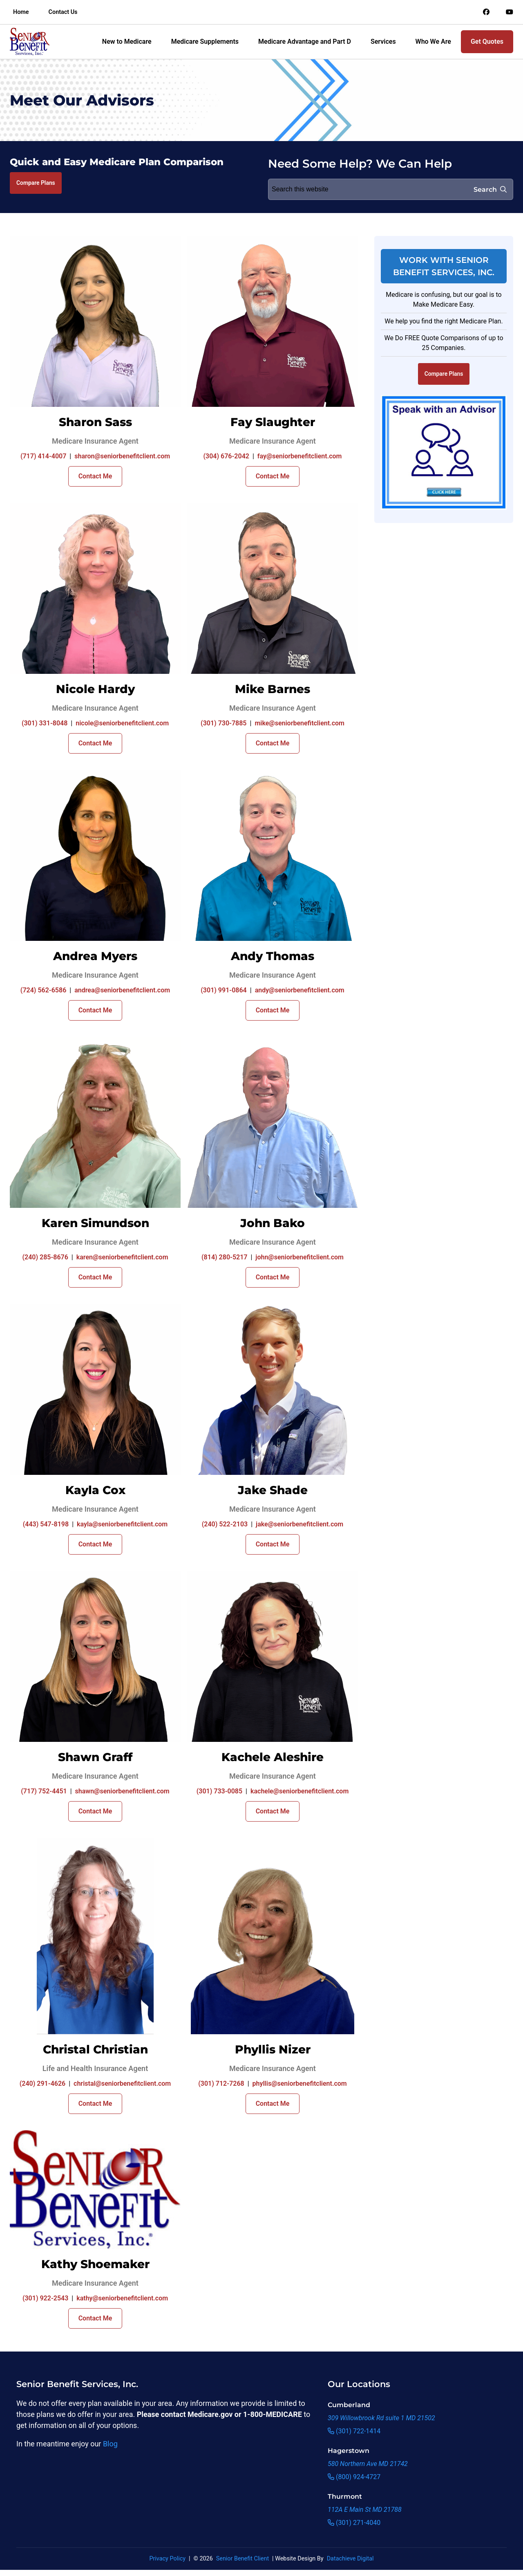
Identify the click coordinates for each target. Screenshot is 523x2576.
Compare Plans (35, 183)
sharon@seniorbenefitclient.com (122, 456)
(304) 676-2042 (226, 456)
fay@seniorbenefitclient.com (299, 456)
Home (21, 12)
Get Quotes (487, 41)
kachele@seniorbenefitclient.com (299, 1791)
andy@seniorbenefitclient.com (299, 990)
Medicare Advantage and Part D (304, 41)
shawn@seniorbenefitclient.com (122, 1791)
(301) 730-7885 (223, 723)
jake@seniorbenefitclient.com (299, 1524)
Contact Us (63, 12)
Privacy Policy (167, 2558)
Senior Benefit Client (242, 2558)
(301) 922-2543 (45, 2298)
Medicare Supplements (205, 41)
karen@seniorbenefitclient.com (122, 1257)
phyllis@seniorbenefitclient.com (300, 2083)
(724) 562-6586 (43, 990)
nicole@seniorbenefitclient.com (122, 723)
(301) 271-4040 (354, 2523)
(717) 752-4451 (44, 1791)
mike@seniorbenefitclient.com (299, 723)
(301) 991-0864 (223, 990)
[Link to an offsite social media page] (486, 12)
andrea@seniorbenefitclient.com (122, 990)
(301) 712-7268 (221, 2083)
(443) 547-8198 (46, 1524)
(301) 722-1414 (354, 2431)
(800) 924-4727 (354, 2477)
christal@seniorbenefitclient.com (122, 2083)
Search (490, 189)
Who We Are (433, 41)
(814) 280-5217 (224, 1257)
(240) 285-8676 (45, 1257)
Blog (110, 2443)
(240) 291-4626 (42, 2083)
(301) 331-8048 (44, 723)
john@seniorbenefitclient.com (299, 1257)
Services (383, 41)
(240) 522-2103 (225, 1524)
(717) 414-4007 (43, 456)
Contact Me (95, 476)
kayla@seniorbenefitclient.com (122, 1524)
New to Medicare (127, 41)
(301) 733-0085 (219, 1791)
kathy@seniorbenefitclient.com (122, 2298)
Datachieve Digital (350, 2558)
